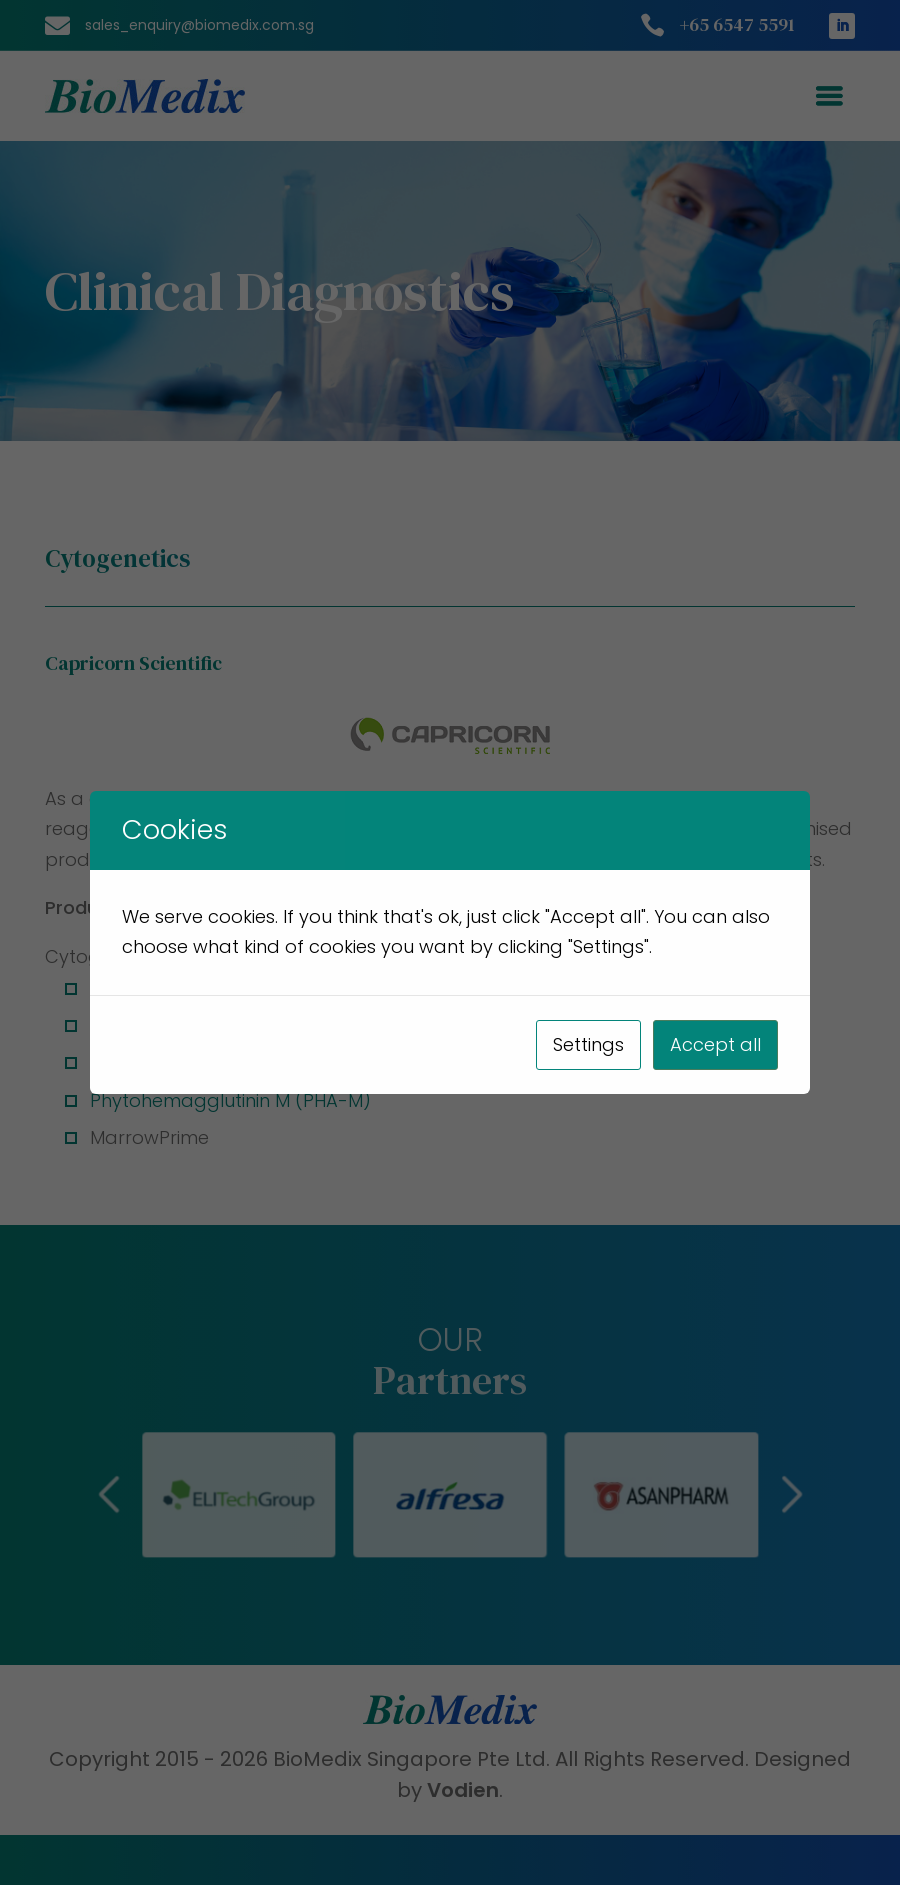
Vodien (463, 1790)
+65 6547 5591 (737, 24)
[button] (644, 1495)
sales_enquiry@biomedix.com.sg (199, 25)
